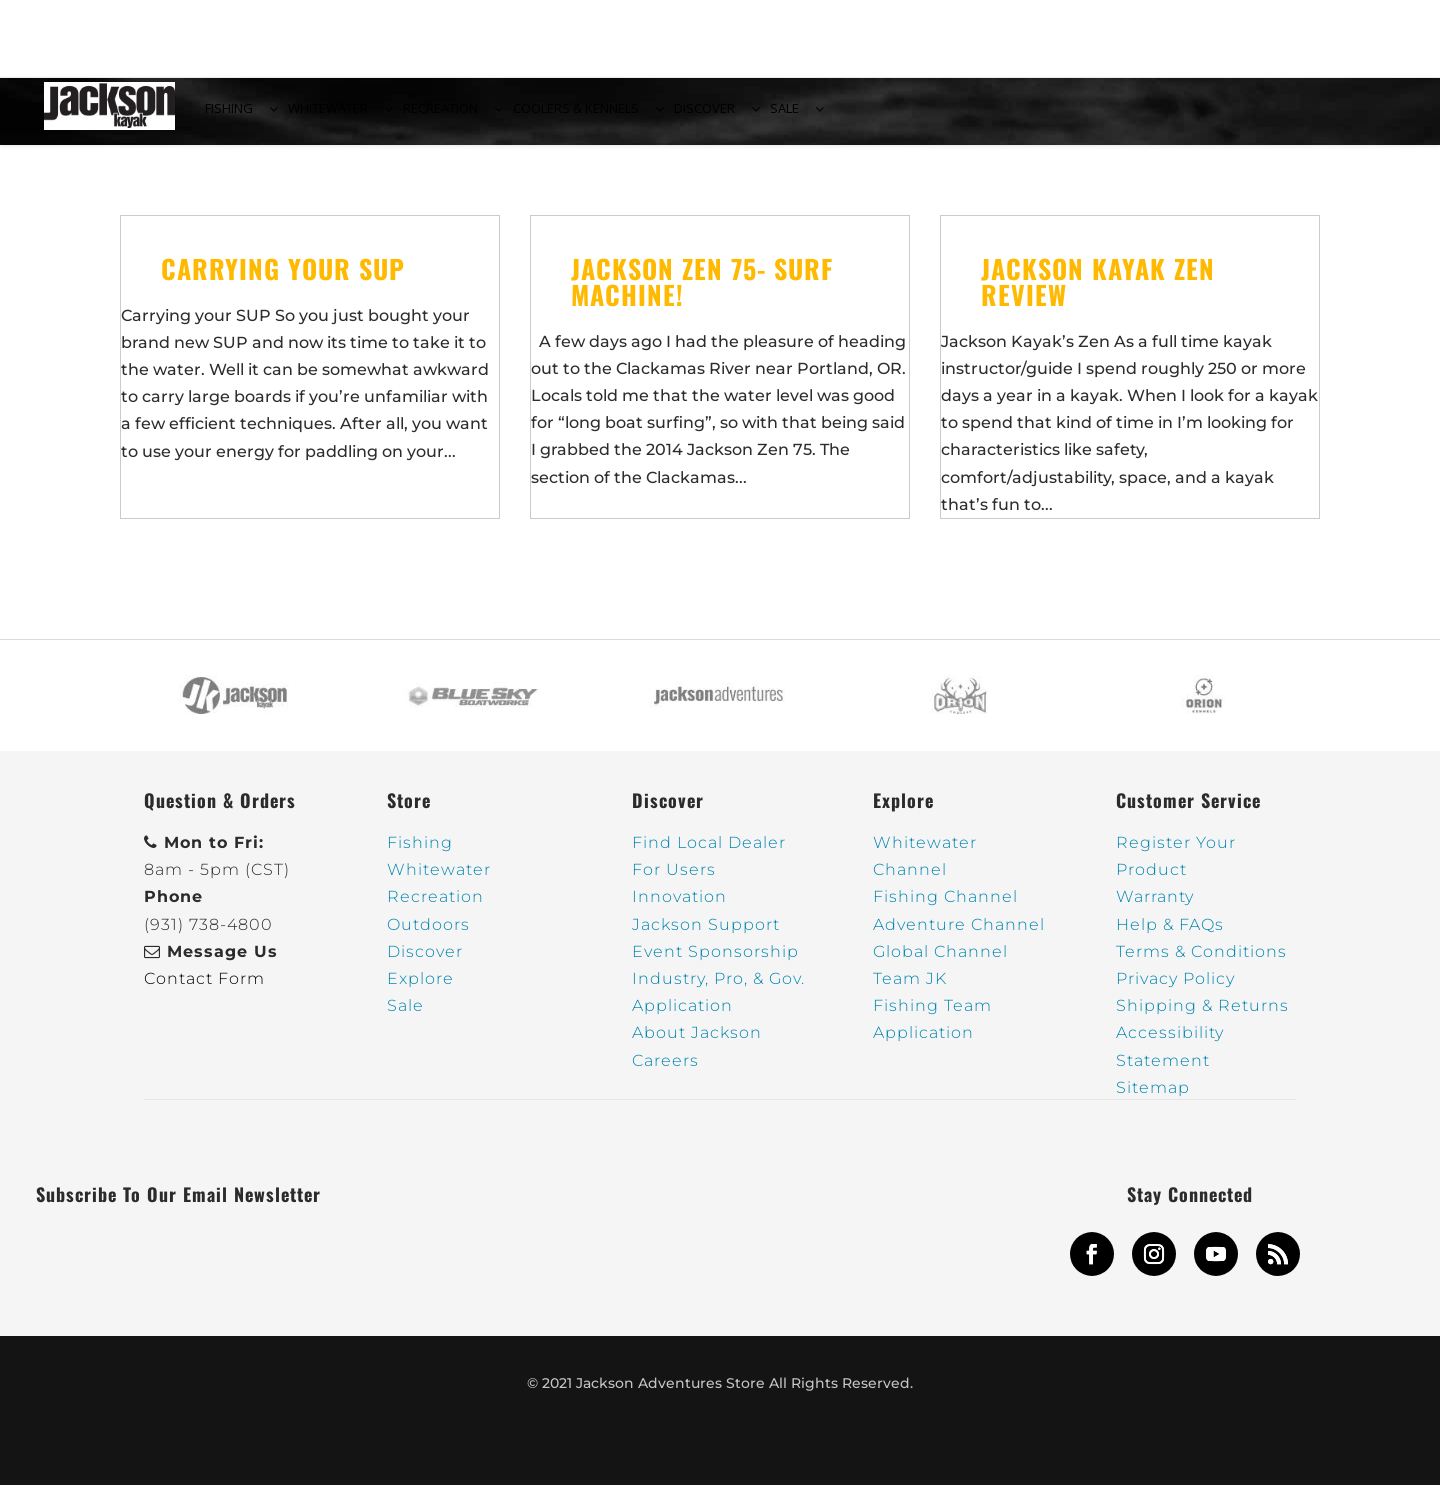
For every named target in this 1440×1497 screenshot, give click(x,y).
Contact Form (204, 990)
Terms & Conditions (1201, 963)
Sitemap (1153, 1099)
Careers (665, 1071)
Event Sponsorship (715, 963)
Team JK (910, 990)
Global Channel (940, 963)
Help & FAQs (1170, 936)
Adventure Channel (959, 936)
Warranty (1155, 908)
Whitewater (439, 881)
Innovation (679, 908)
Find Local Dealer (709, 854)
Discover (425, 963)
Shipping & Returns (1202, 1017)
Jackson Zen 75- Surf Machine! (702, 292)
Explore (420, 990)
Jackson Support (706, 936)
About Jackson (697, 1044)
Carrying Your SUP (283, 279)
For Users (674, 881)
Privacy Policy (1175, 990)
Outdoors (428, 936)
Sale (405, 1017)
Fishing (420, 854)
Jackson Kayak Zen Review (1098, 292)
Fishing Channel (945, 908)
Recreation (435, 908)
